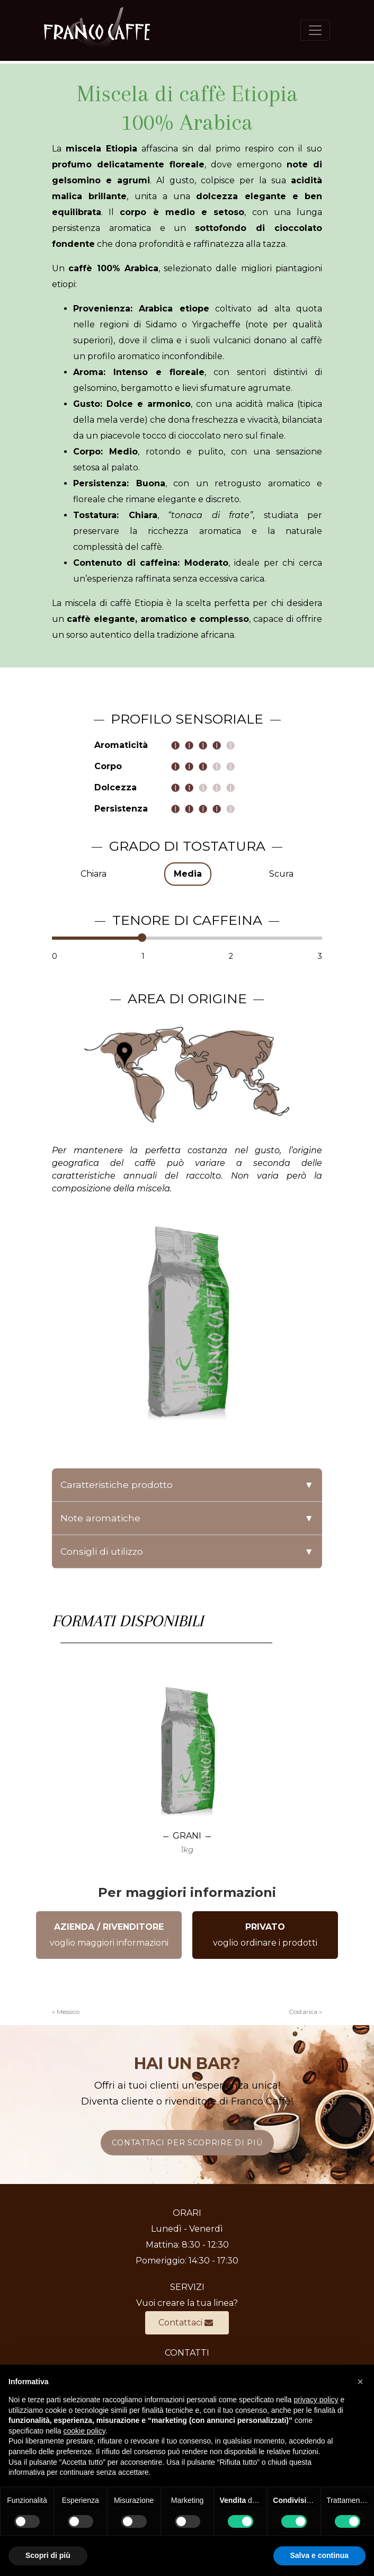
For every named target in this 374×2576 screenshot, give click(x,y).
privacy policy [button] (316, 2399)
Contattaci (185, 2322)
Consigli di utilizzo (187, 1551)
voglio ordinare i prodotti (265, 1935)
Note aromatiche (187, 1518)
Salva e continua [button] (319, 2555)
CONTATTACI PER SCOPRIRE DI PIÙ (187, 2142)
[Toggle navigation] (315, 30)
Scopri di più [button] (47, 2555)
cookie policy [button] (84, 2431)
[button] (360, 2381)
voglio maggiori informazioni (109, 1935)
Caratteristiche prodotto (187, 1485)
